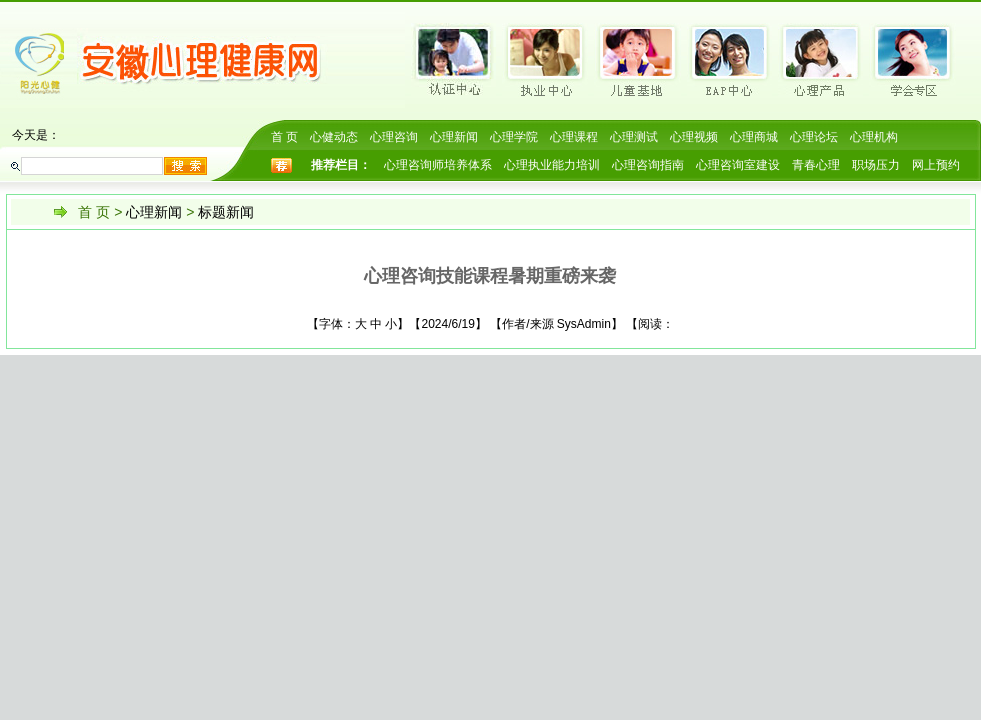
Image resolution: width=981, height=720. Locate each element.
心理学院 (514, 137)
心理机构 (874, 137)
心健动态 (334, 137)
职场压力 (876, 165)
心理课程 (574, 137)
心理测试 (634, 137)
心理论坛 (814, 137)
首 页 (284, 137)
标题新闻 (226, 212)
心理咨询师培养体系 (438, 165)
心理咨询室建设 (738, 165)
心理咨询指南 (648, 165)
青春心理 (816, 165)
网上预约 (936, 165)
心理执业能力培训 (552, 165)
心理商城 (754, 137)
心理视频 (694, 137)
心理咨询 (394, 137)
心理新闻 (454, 137)
